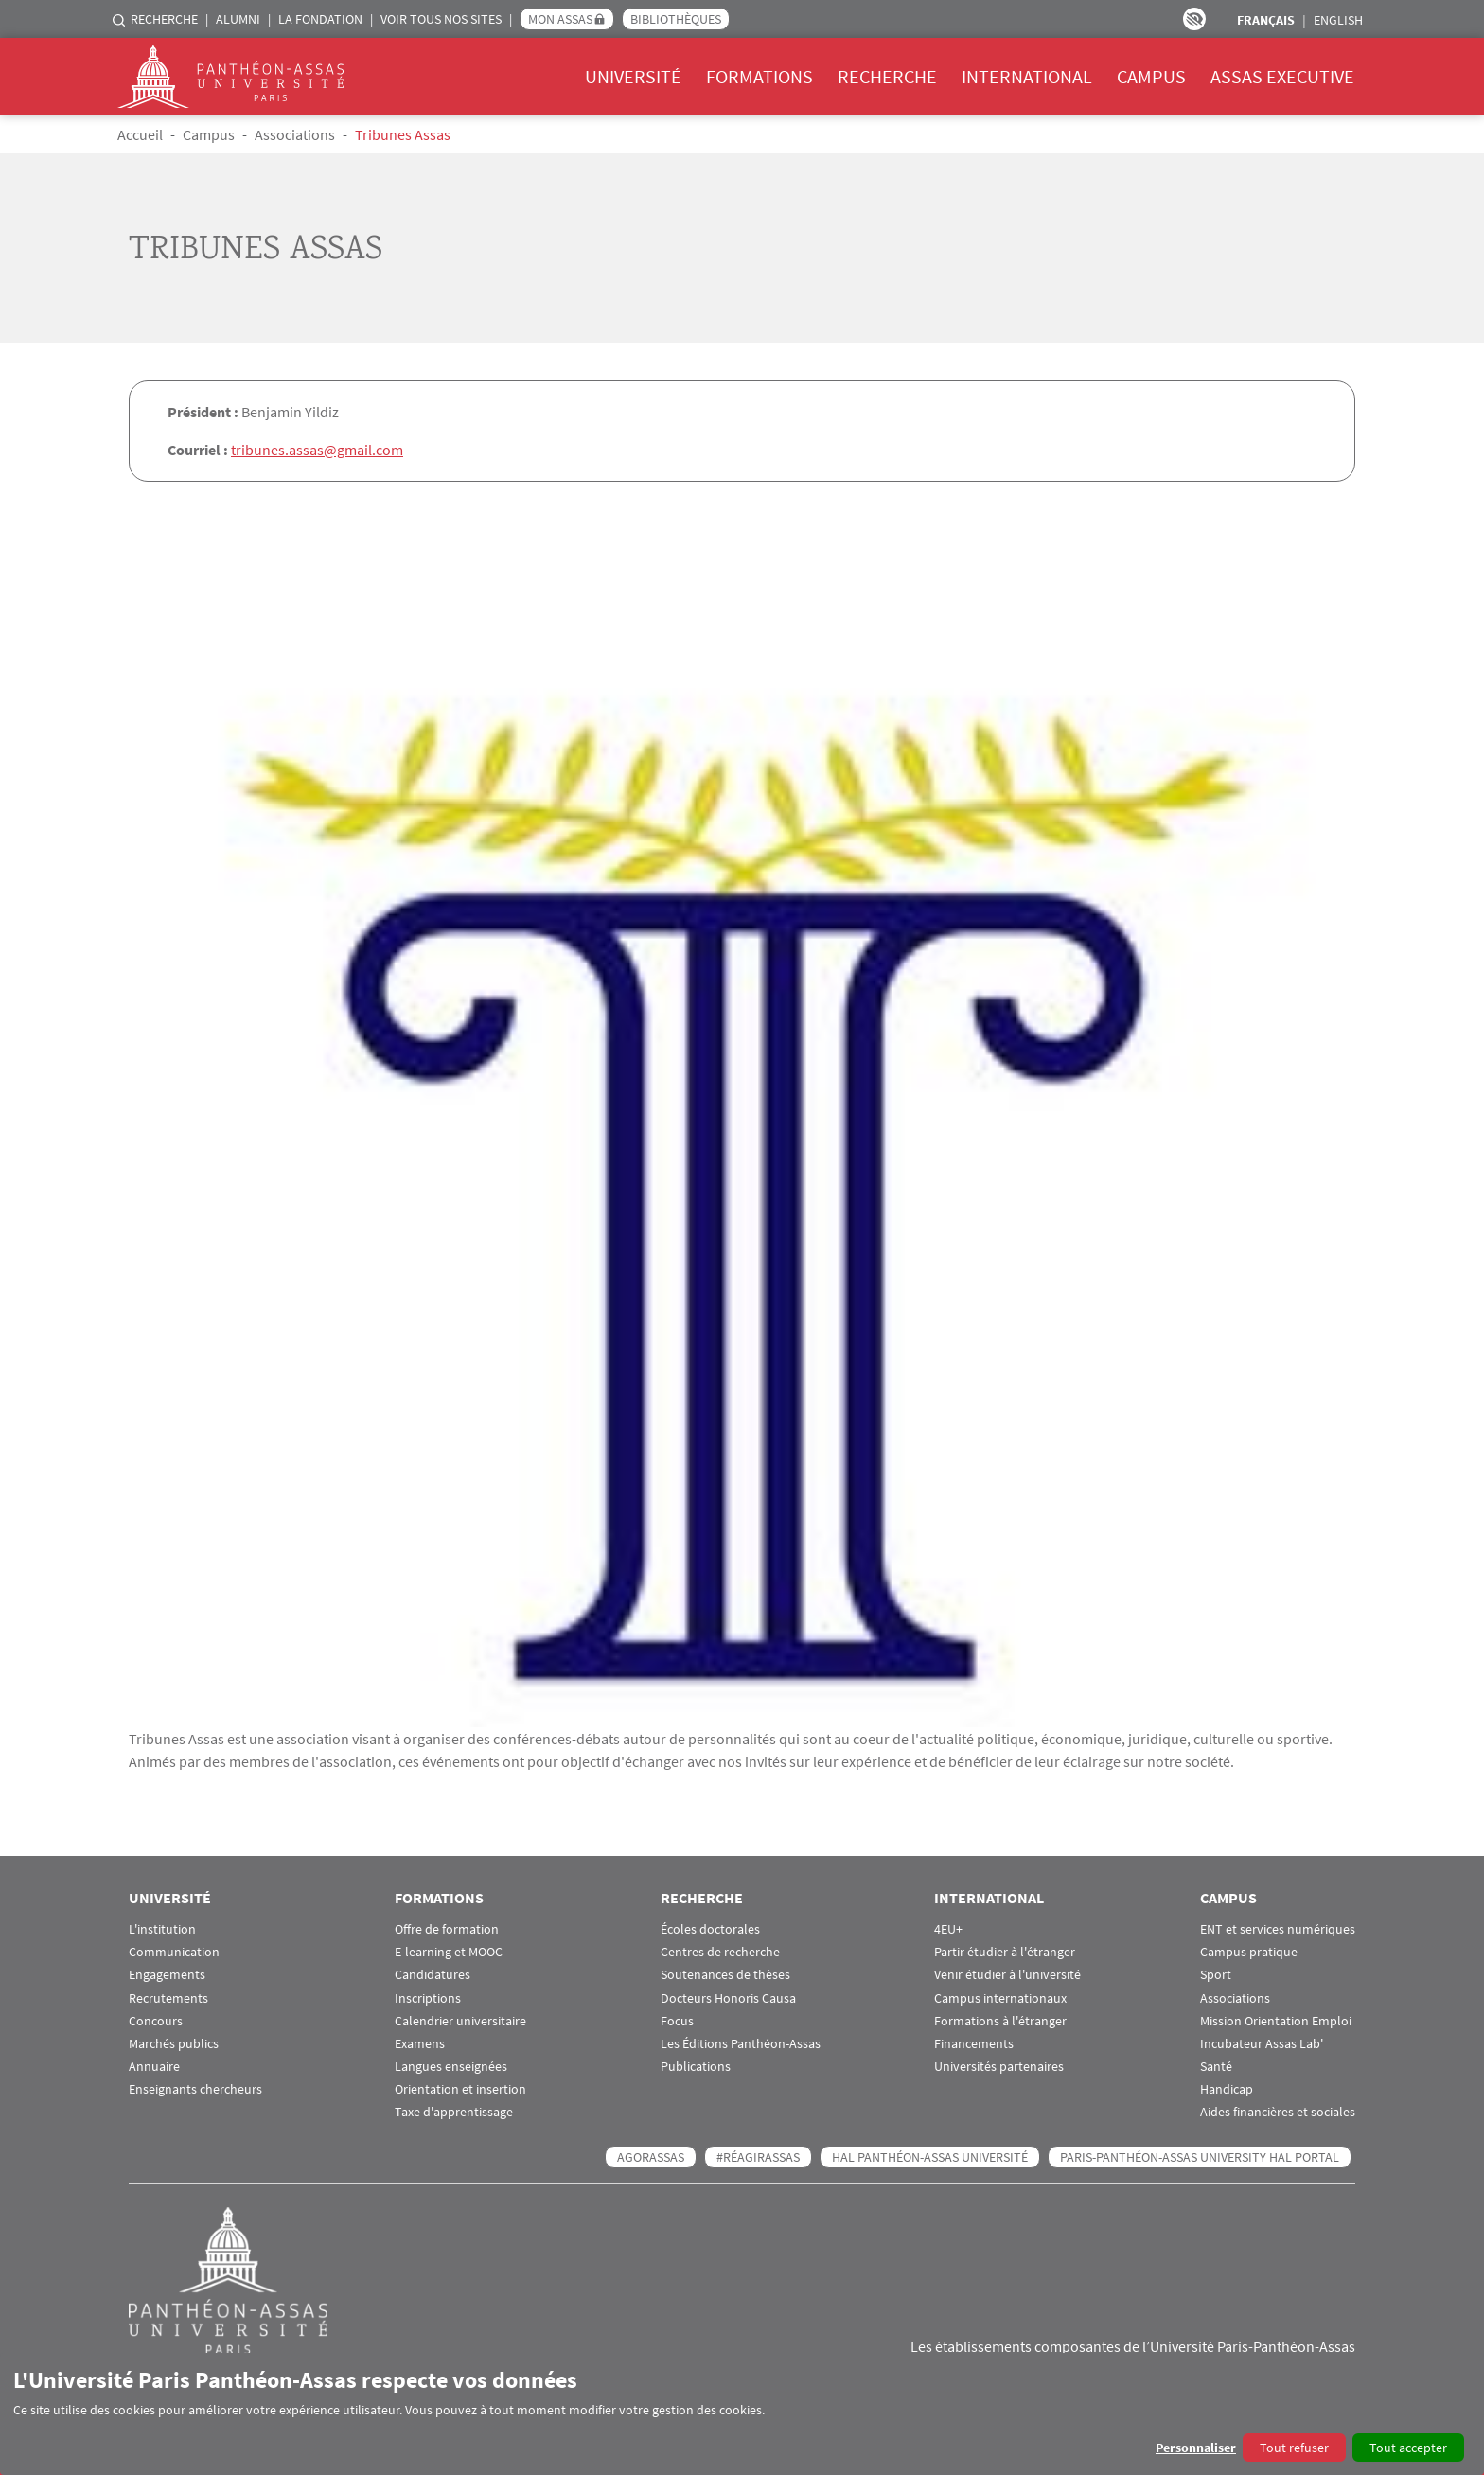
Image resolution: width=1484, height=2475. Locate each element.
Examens (420, 2043)
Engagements (167, 1974)
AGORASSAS (650, 2156)
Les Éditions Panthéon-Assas (741, 2043)
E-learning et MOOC (449, 1951)
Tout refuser (1294, 2447)
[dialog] (742, 2414)
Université (633, 76)
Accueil (140, 134)
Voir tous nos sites (441, 18)
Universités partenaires (999, 2066)
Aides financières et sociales (1277, 2112)
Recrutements (168, 1997)
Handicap (1226, 2088)
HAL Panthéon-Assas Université (930, 2156)
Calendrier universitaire (460, 2020)
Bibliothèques (675, 19)
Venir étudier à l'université (1007, 1974)
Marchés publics (174, 2043)
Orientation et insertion (460, 2088)
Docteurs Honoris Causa (728, 1997)
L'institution (162, 1928)
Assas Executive (1282, 76)
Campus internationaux (1000, 1997)
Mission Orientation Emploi (1276, 2020)
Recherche (164, 18)
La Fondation (320, 18)
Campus (1151, 76)
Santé (1216, 2066)
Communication (174, 1951)
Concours (156, 2020)
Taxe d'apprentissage (454, 2112)
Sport (1215, 1974)
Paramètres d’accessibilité (1194, 19)
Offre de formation (447, 1928)
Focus (677, 2020)
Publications (696, 2066)
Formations (759, 76)
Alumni (238, 18)
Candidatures (432, 1974)
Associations (295, 134)
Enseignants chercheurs (195, 2088)
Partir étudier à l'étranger (1004, 1951)
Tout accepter (1408, 2447)
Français (1266, 19)
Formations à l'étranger (1000, 2020)
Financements (974, 2043)
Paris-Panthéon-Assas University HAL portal (1199, 2156)
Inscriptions (428, 1997)
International (1027, 76)
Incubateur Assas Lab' (1261, 2043)
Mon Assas (560, 19)
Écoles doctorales (710, 1928)
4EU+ (948, 1928)
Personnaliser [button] (1196, 2447)
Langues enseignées (451, 2066)
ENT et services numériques (1277, 1928)
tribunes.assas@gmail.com (317, 449)
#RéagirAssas (758, 2156)
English (1338, 19)
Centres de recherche (720, 1951)
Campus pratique (1249, 1951)
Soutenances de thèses (725, 1974)
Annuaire (154, 2066)
